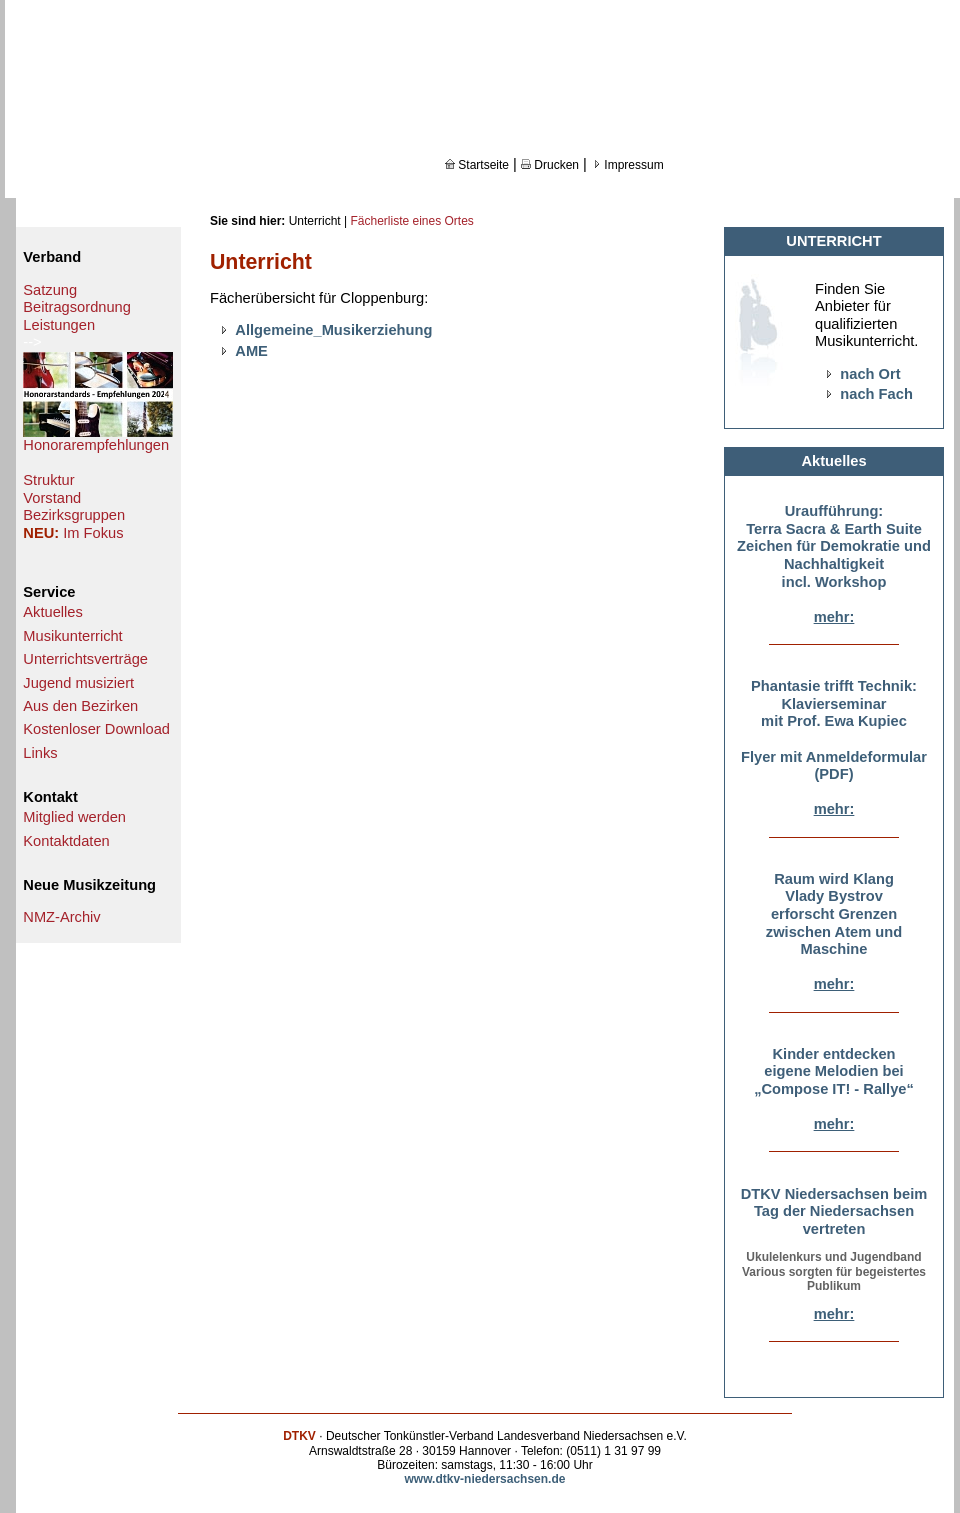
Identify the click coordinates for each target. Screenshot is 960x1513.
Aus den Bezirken (80, 706)
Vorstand (52, 498)
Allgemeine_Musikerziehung (333, 330)
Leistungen (59, 325)
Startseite (477, 165)
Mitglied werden (74, 817)
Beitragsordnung (77, 307)
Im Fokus (93, 533)
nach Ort (870, 374)
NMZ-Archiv (61, 917)
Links (40, 753)
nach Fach (876, 394)
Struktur (48, 480)
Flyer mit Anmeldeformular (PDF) (834, 766)
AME (251, 351)
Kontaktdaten (66, 841)
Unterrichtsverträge (85, 659)
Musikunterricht (72, 636)
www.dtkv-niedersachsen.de (485, 1479)
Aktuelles (52, 612)
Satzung (50, 290)
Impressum (627, 165)
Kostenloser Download (96, 729)
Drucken (550, 165)
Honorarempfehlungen (96, 445)
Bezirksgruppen (74, 515)
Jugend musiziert (78, 683)
